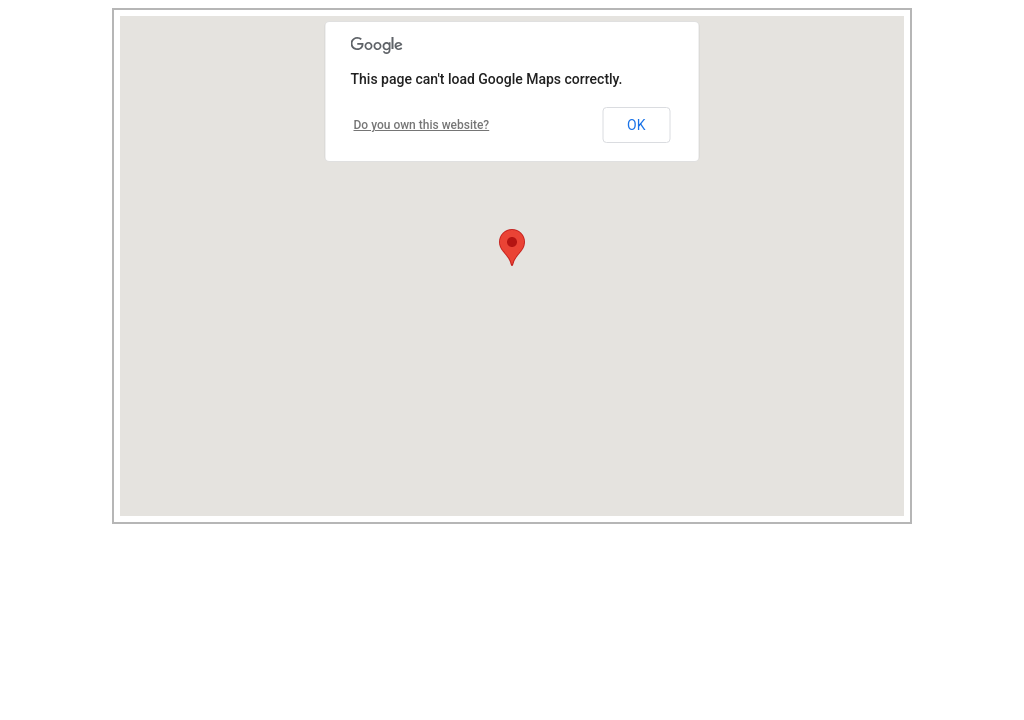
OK (636, 125)
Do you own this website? (422, 125)
